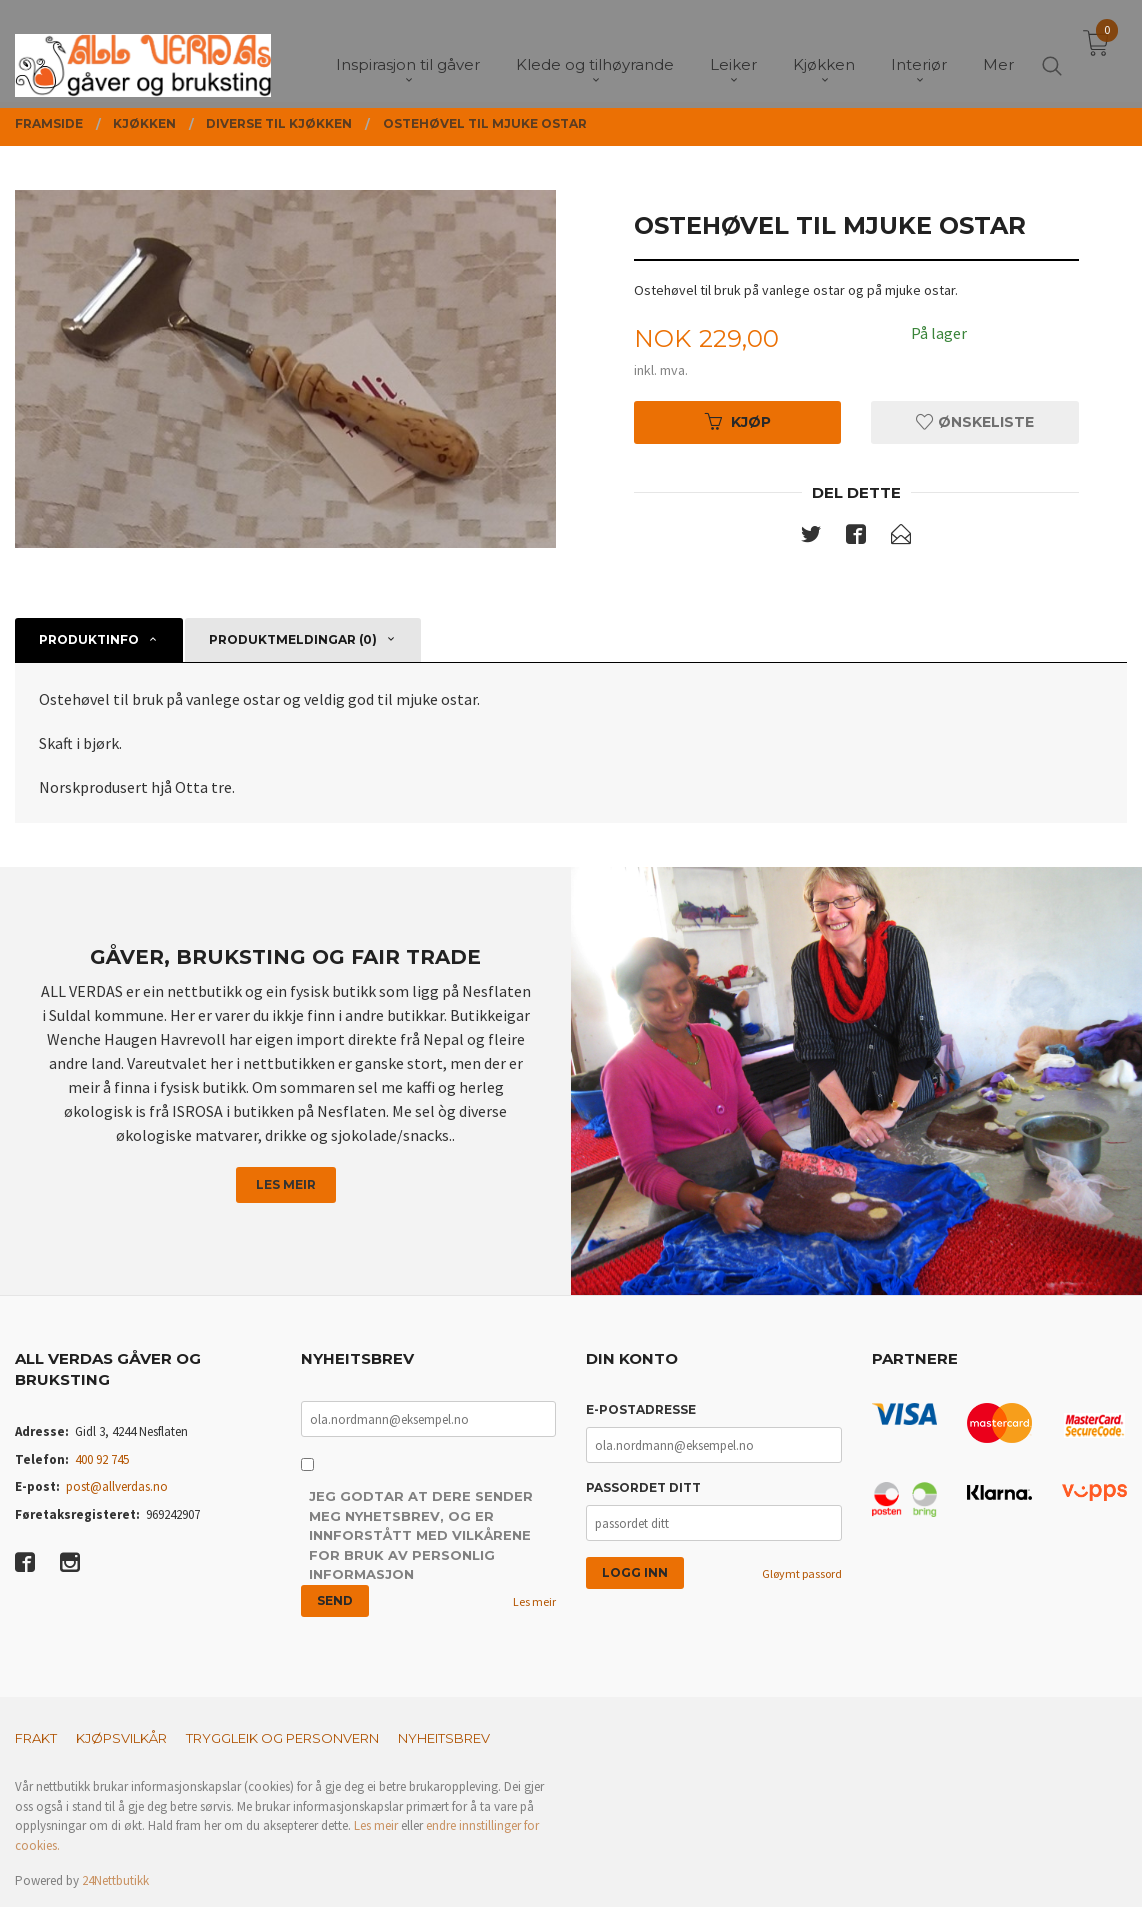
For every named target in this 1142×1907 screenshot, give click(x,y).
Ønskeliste (975, 422)
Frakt (36, 1738)
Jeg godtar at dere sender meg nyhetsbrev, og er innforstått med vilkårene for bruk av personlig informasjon (421, 1535)
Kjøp (738, 422)
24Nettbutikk (115, 1880)
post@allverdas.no (117, 1486)
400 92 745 (102, 1459)
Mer (998, 50)
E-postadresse (641, 1409)
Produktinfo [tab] (89, 639)
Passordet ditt (643, 1487)
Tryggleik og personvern (282, 1738)
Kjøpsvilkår (121, 1738)
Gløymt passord (802, 1573)
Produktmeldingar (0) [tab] (293, 639)
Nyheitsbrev (444, 1738)
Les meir (286, 1184)
